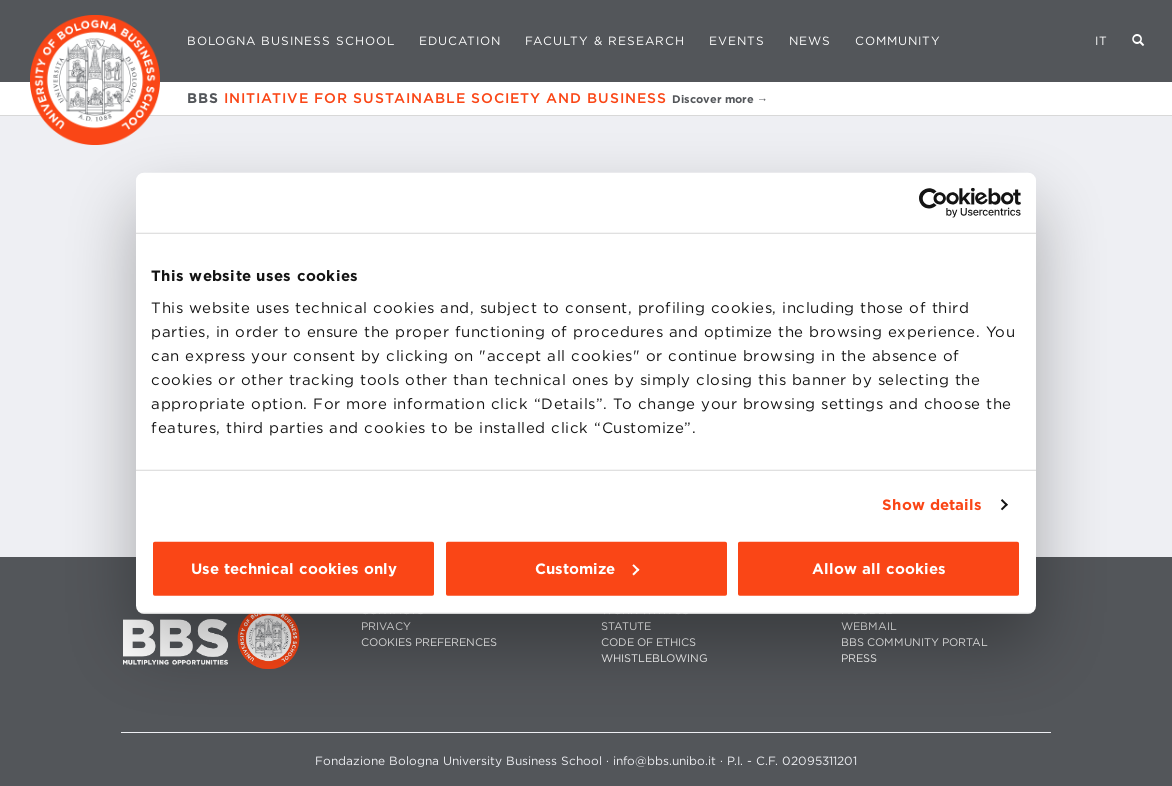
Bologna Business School (291, 40)
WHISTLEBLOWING (654, 658)
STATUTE (626, 626)
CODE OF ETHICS (648, 642)
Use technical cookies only (294, 568)
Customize (587, 568)
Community (898, 40)
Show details (932, 505)
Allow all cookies (879, 568)
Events (737, 40)
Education (460, 40)
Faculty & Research (605, 40)
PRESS (859, 658)
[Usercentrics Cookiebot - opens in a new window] (933, 203)
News (810, 40)
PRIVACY (386, 626)
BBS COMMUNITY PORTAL (914, 642)
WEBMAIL (869, 626)
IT (1101, 40)
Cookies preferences (429, 642)
